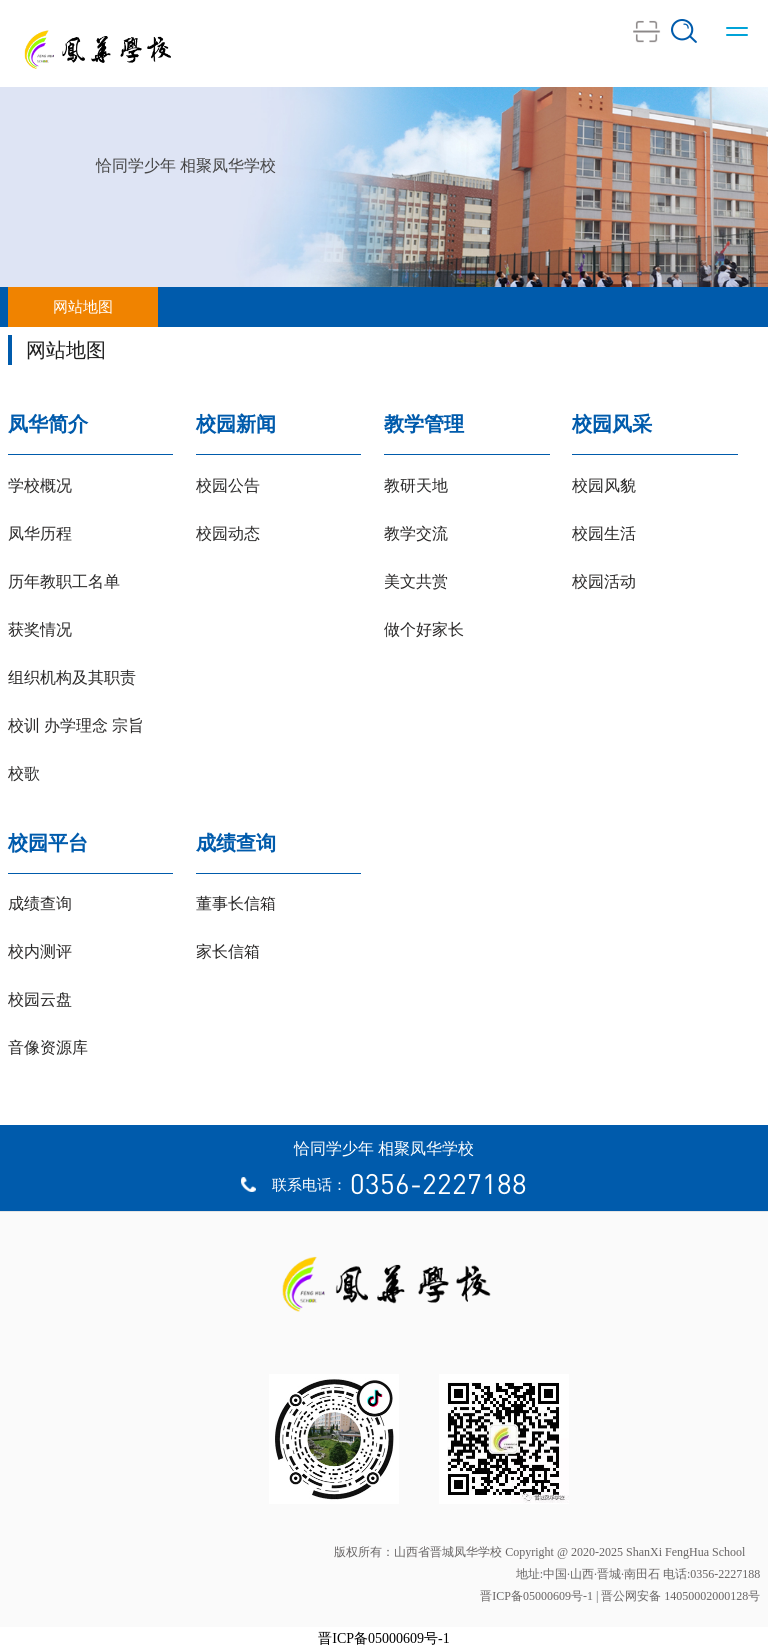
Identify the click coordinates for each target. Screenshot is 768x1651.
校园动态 (228, 533)
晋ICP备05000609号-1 (383, 1638)
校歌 (24, 773)
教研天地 (416, 485)
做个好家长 (424, 629)
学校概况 (40, 485)
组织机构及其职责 (72, 677)
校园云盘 (40, 999)
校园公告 (228, 485)
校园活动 (604, 581)
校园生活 (604, 533)
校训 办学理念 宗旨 (76, 725)
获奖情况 (40, 629)
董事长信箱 (236, 903)
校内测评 (40, 951)
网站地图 (83, 307)
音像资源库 (48, 1047)
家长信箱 (228, 951)
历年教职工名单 (64, 581)
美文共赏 (416, 581)
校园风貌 (604, 485)
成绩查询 (40, 903)
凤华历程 (40, 533)
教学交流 (416, 533)
